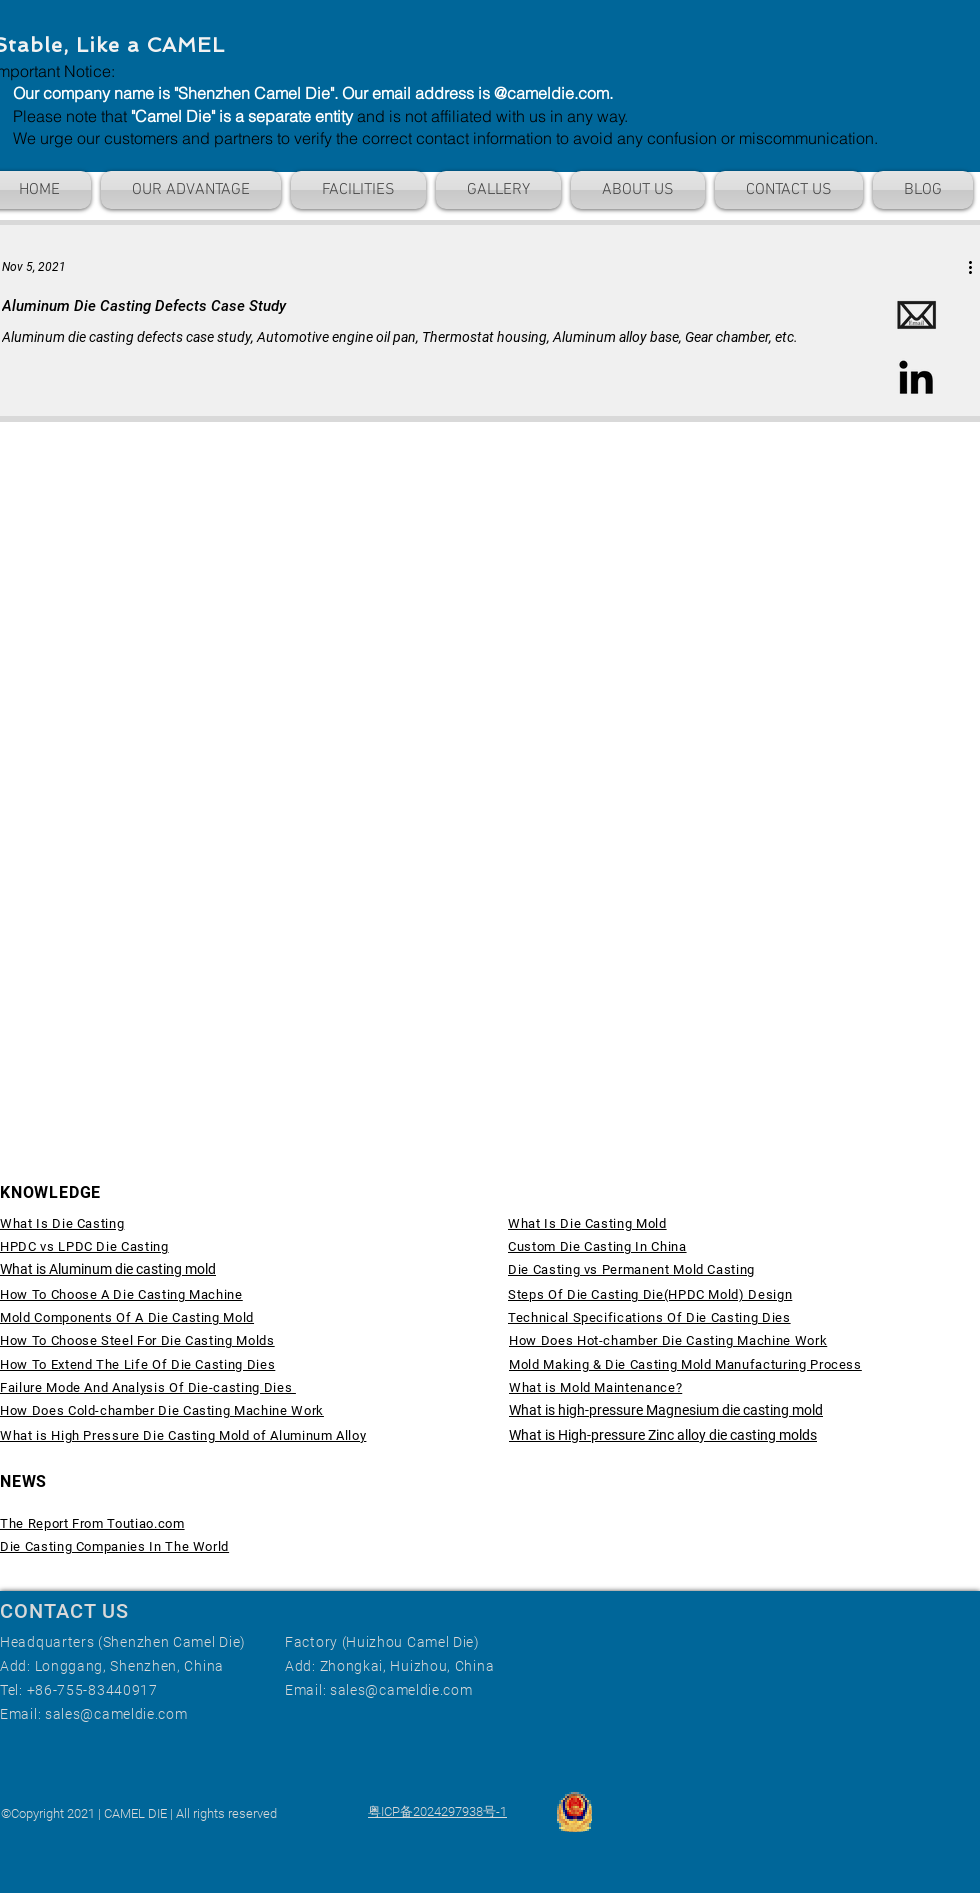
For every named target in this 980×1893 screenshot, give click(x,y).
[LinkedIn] (916, 377)
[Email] (916, 316)
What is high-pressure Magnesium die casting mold (666, 1410)
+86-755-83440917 (92, 1690)
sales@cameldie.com (116, 1714)
